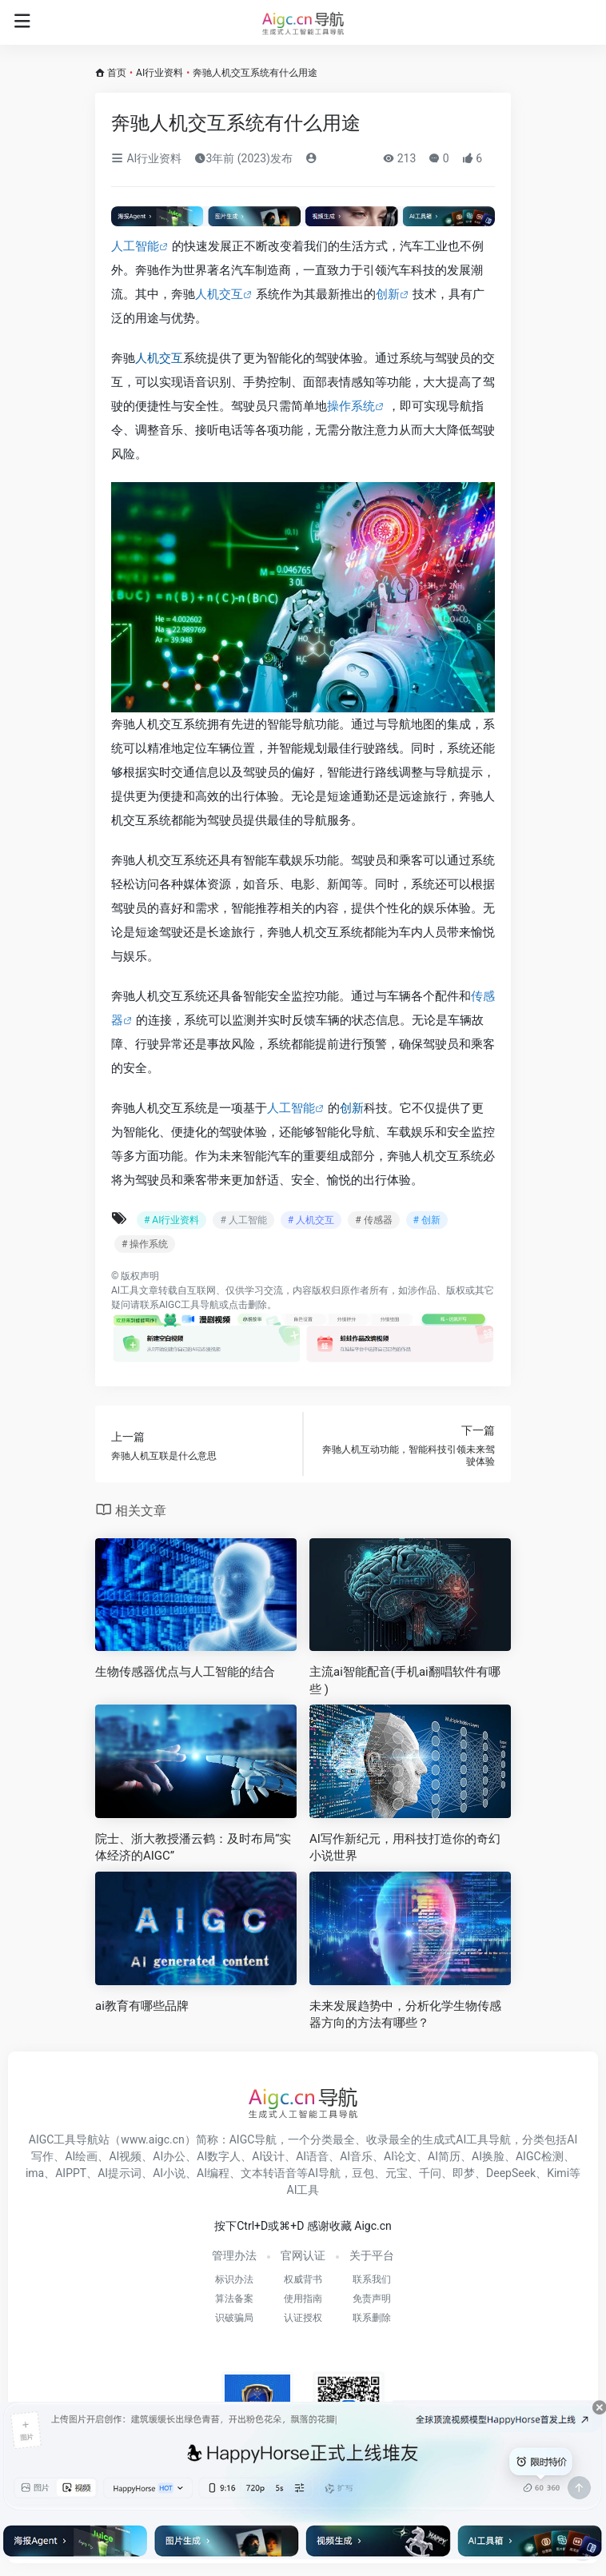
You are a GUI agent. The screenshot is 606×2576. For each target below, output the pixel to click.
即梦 (464, 2173)
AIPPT (70, 2173)
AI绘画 (81, 2156)
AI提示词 (120, 2173)
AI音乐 (356, 2156)
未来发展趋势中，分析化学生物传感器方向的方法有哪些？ (405, 2014)
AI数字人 (219, 2156)
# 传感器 (373, 1220)
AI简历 (444, 2156)
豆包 (363, 2173)
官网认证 (303, 2255)
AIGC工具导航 (189, 1304)
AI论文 (400, 2156)
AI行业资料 (159, 72)
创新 (388, 294)
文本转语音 (269, 2173)
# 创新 (427, 1220)
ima (35, 2173)
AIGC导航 (253, 2139)
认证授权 (303, 2317)
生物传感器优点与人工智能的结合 (185, 1672)
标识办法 (234, 2279)
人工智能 (135, 246)
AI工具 (125, 1290)
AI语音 (312, 2156)
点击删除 (248, 1304)
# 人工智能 (243, 1220)
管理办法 (234, 2255)
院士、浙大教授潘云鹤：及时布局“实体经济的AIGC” (193, 1847)
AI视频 (125, 2156)
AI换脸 (488, 2156)
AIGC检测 (540, 2156)
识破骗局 (234, 2317)
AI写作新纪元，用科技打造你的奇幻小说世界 (404, 1847)
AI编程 (213, 2173)
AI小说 (169, 2173)
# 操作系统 (145, 1244)
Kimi (558, 2173)
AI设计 (268, 2156)
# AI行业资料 (171, 1220)
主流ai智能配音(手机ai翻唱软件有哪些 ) (404, 1680)
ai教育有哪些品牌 (142, 2006)
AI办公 (169, 2156)
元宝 (396, 2173)
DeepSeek (511, 2173)
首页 (116, 72)
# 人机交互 (311, 1220)
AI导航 (324, 2173)
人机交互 (219, 294)
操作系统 (351, 406)
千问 (430, 2173)
